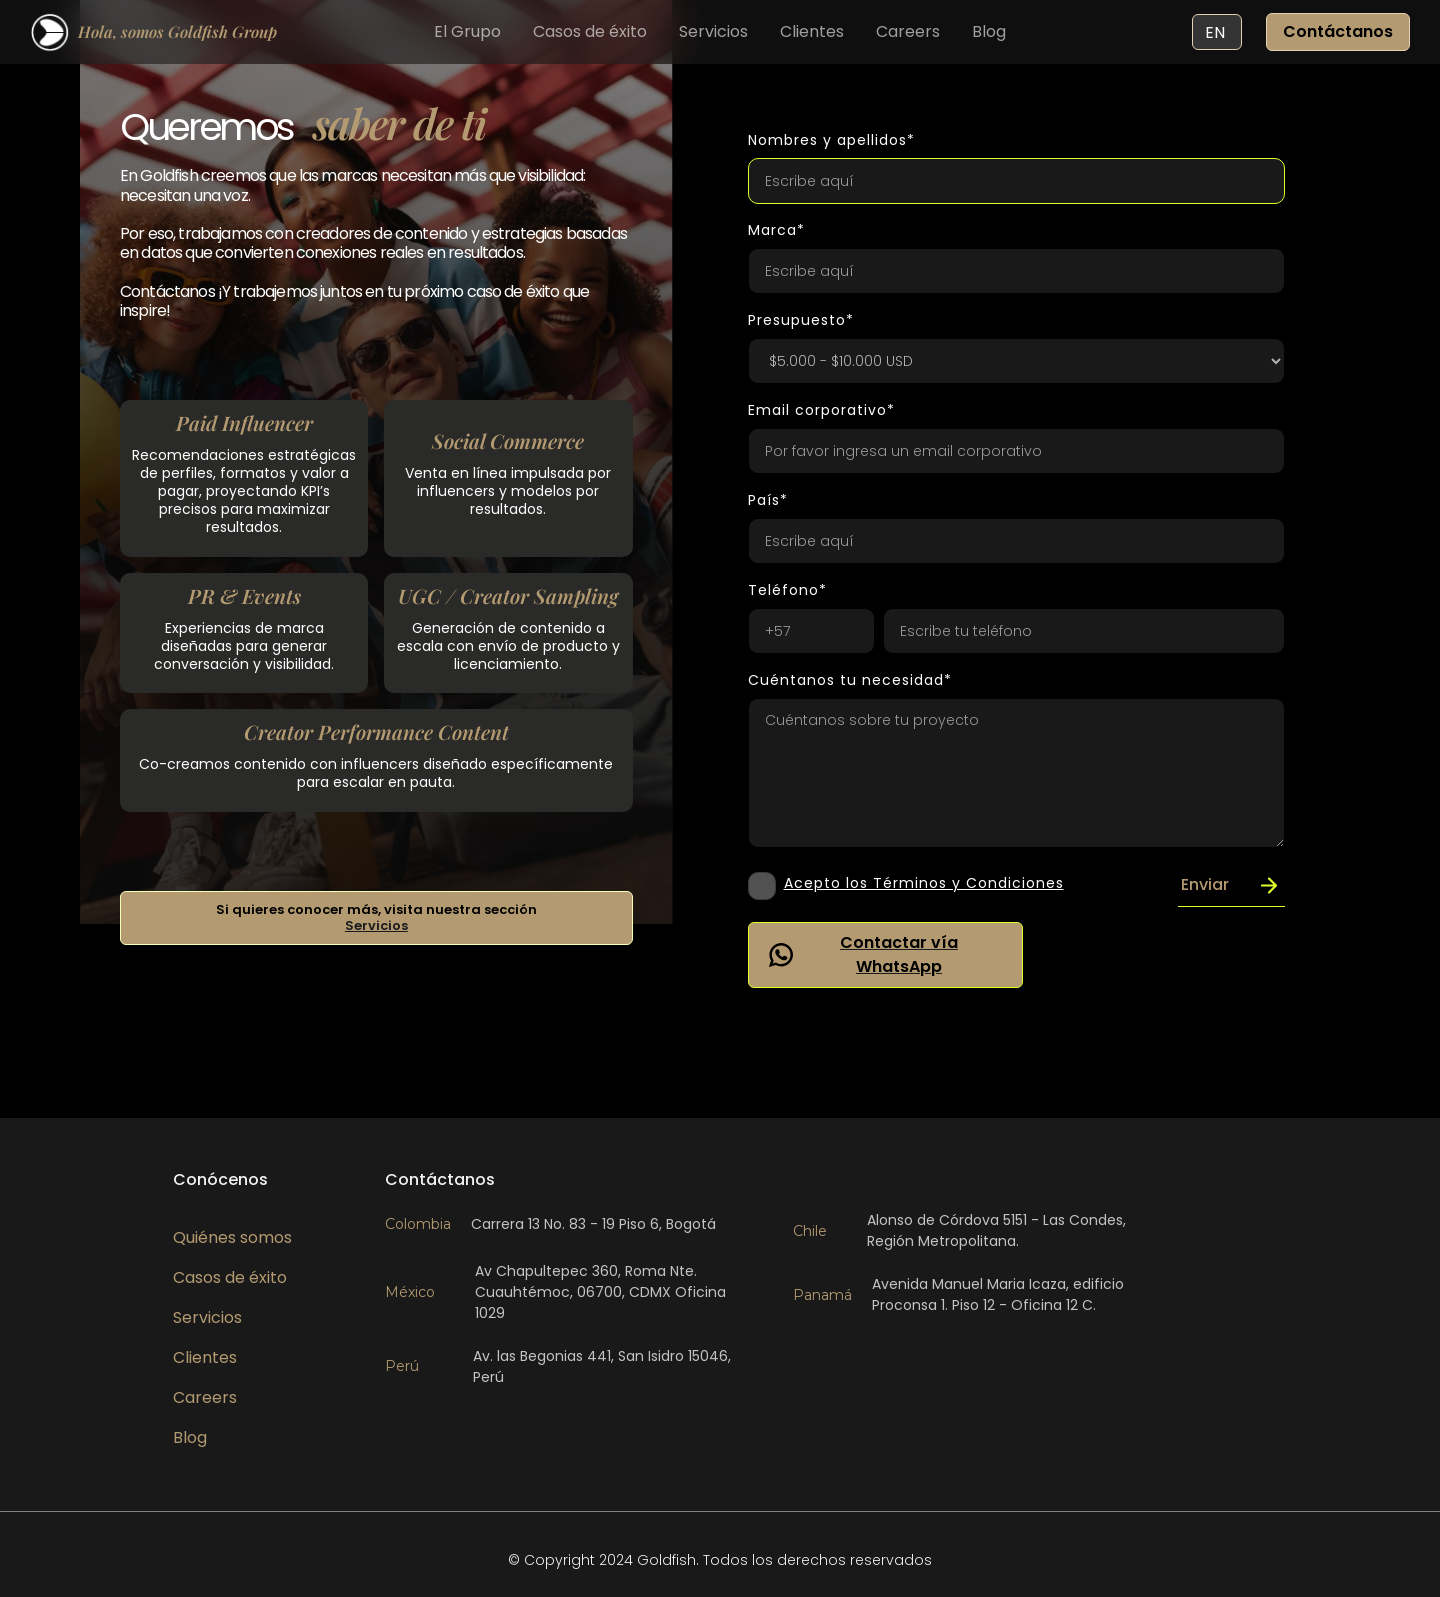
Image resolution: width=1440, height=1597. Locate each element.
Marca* (776, 230)
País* (768, 500)
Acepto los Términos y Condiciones (924, 883)
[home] (153, 32)
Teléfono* (787, 590)
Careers (908, 32)
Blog (989, 32)
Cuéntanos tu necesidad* (850, 680)
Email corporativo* (821, 410)
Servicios (713, 32)
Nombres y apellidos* (831, 140)
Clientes (812, 32)
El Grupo (467, 32)
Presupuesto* (801, 320)
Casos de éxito (590, 32)
